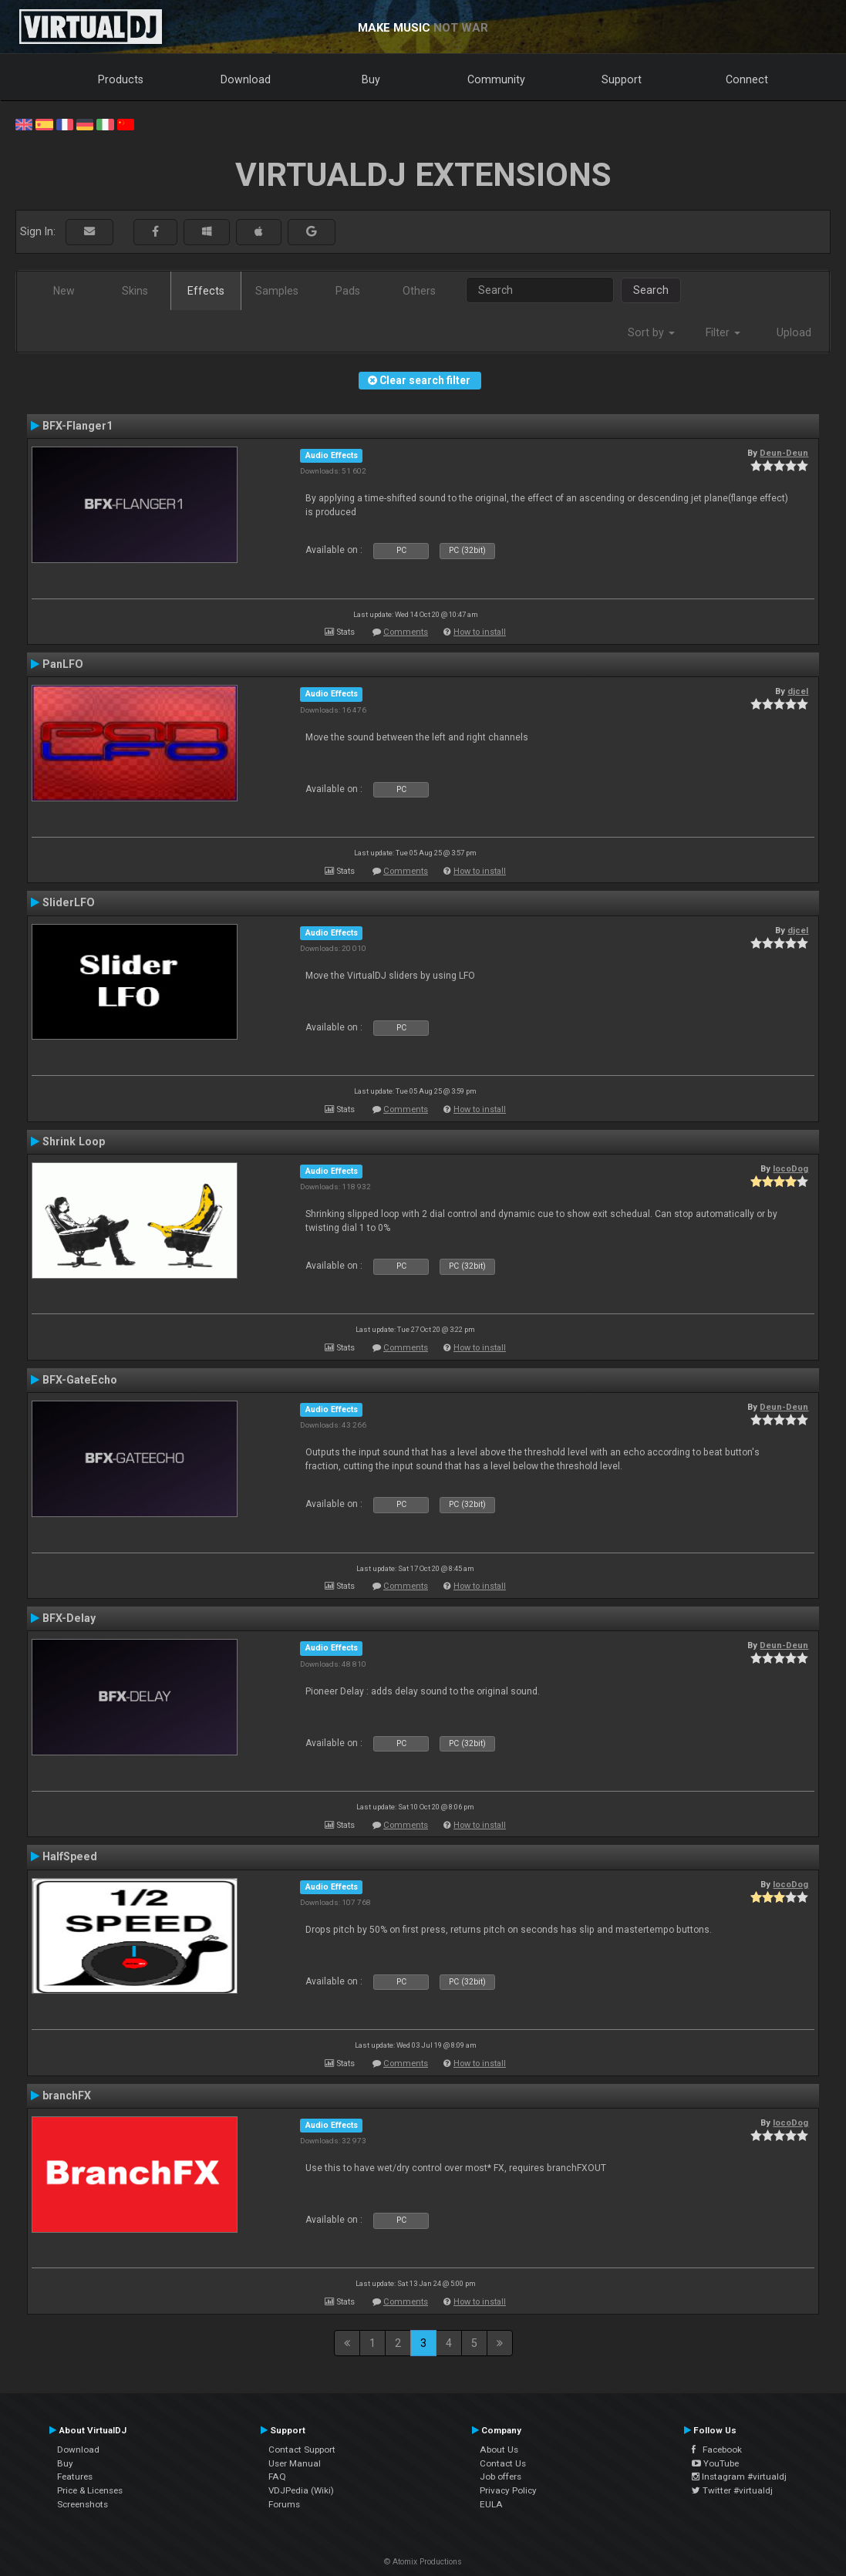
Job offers (500, 2476)
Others (419, 291)
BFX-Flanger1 (77, 426)
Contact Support (301, 2449)
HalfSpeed (69, 1856)
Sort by (651, 332)
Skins (135, 291)
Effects (205, 291)
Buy (371, 79)
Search (651, 290)
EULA (491, 2504)
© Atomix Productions (423, 2562)
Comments (405, 632)
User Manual (294, 2463)
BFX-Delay (69, 1618)
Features (75, 2476)
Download (246, 79)
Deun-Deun (784, 452)
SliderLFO (68, 902)
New (64, 291)
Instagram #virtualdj (739, 2476)
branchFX (66, 2095)
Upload (794, 332)
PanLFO (62, 664)
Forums (284, 2504)
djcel (797, 691)
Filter (723, 332)
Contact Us (503, 2463)
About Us (499, 2449)
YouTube (715, 2463)
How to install (479, 632)
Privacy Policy (508, 2490)
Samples (276, 291)
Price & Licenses (90, 2490)
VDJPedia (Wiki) (301, 2490)
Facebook (717, 2449)
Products (120, 79)
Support (622, 79)
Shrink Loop (73, 1141)
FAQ (277, 2476)
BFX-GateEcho (79, 1380)
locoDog (790, 1168)
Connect (747, 79)
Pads (347, 291)
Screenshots (82, 2504)
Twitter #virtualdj (732, 2490)
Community (496, 79)
